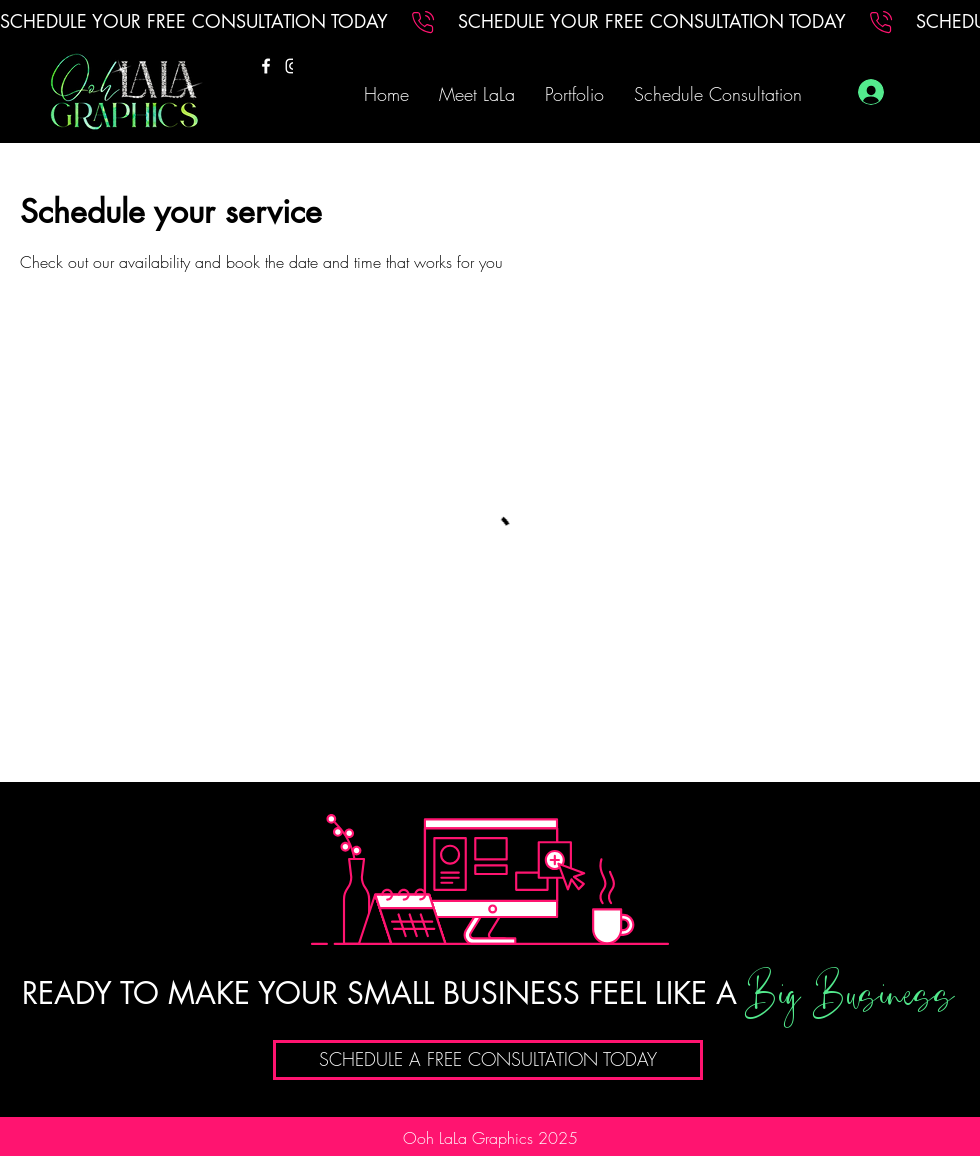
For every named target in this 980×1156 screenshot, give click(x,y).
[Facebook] (266, 66)
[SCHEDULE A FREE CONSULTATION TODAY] (488, 1060)
